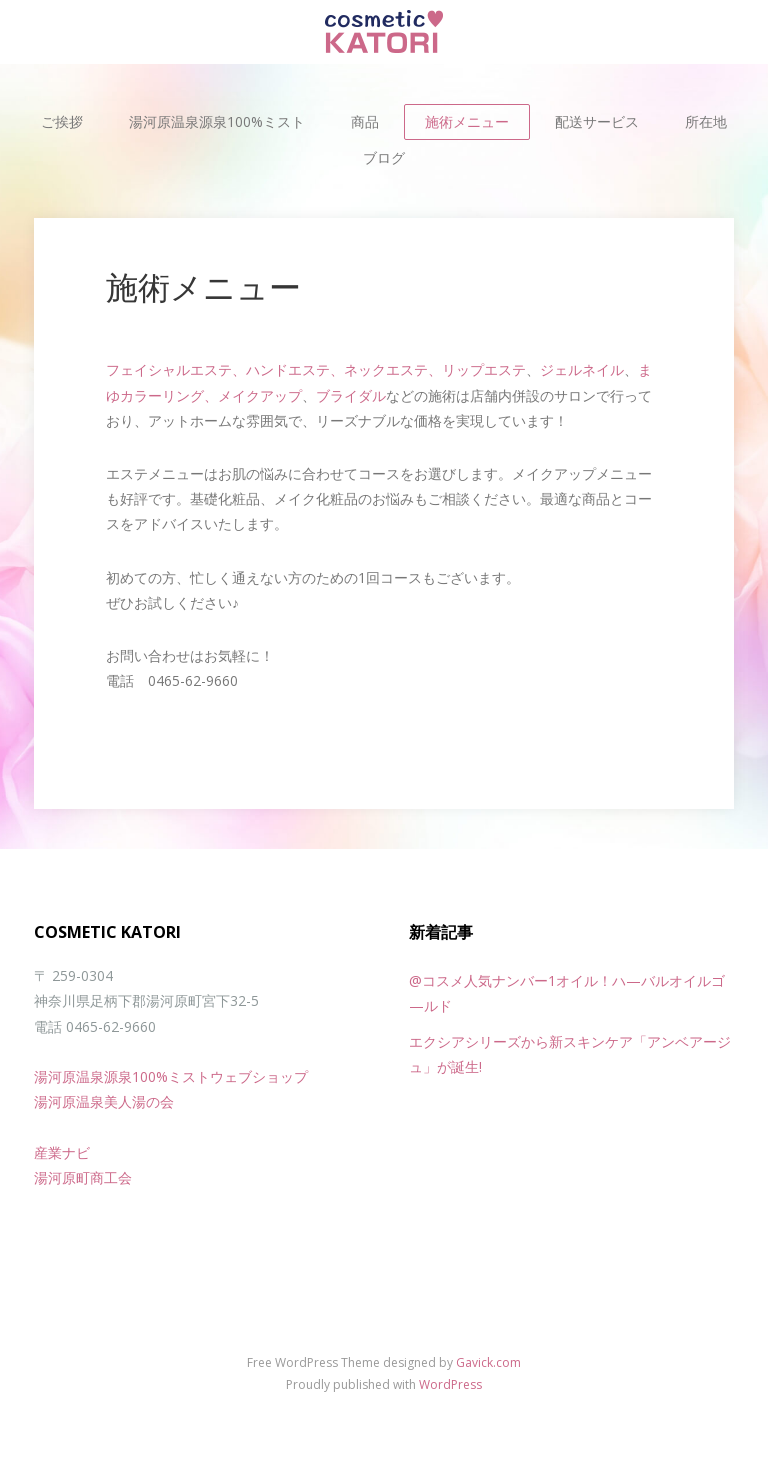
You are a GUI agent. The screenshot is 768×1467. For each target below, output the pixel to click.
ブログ (384, 157)
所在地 (706, 121)
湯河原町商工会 (83, 1177)
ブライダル (351, 395)
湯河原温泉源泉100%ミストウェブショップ (171, 1076)
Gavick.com (488, 1362)
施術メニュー (467, 121)
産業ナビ (62, 1152)
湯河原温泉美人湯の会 (104, 1101)
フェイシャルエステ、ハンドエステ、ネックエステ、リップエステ (316, 369)
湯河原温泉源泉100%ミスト (217, 121)
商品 (365, 121)
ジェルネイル (582, 369)
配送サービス (597, 121)
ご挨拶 (62, 121)
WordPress (450, 1384)
